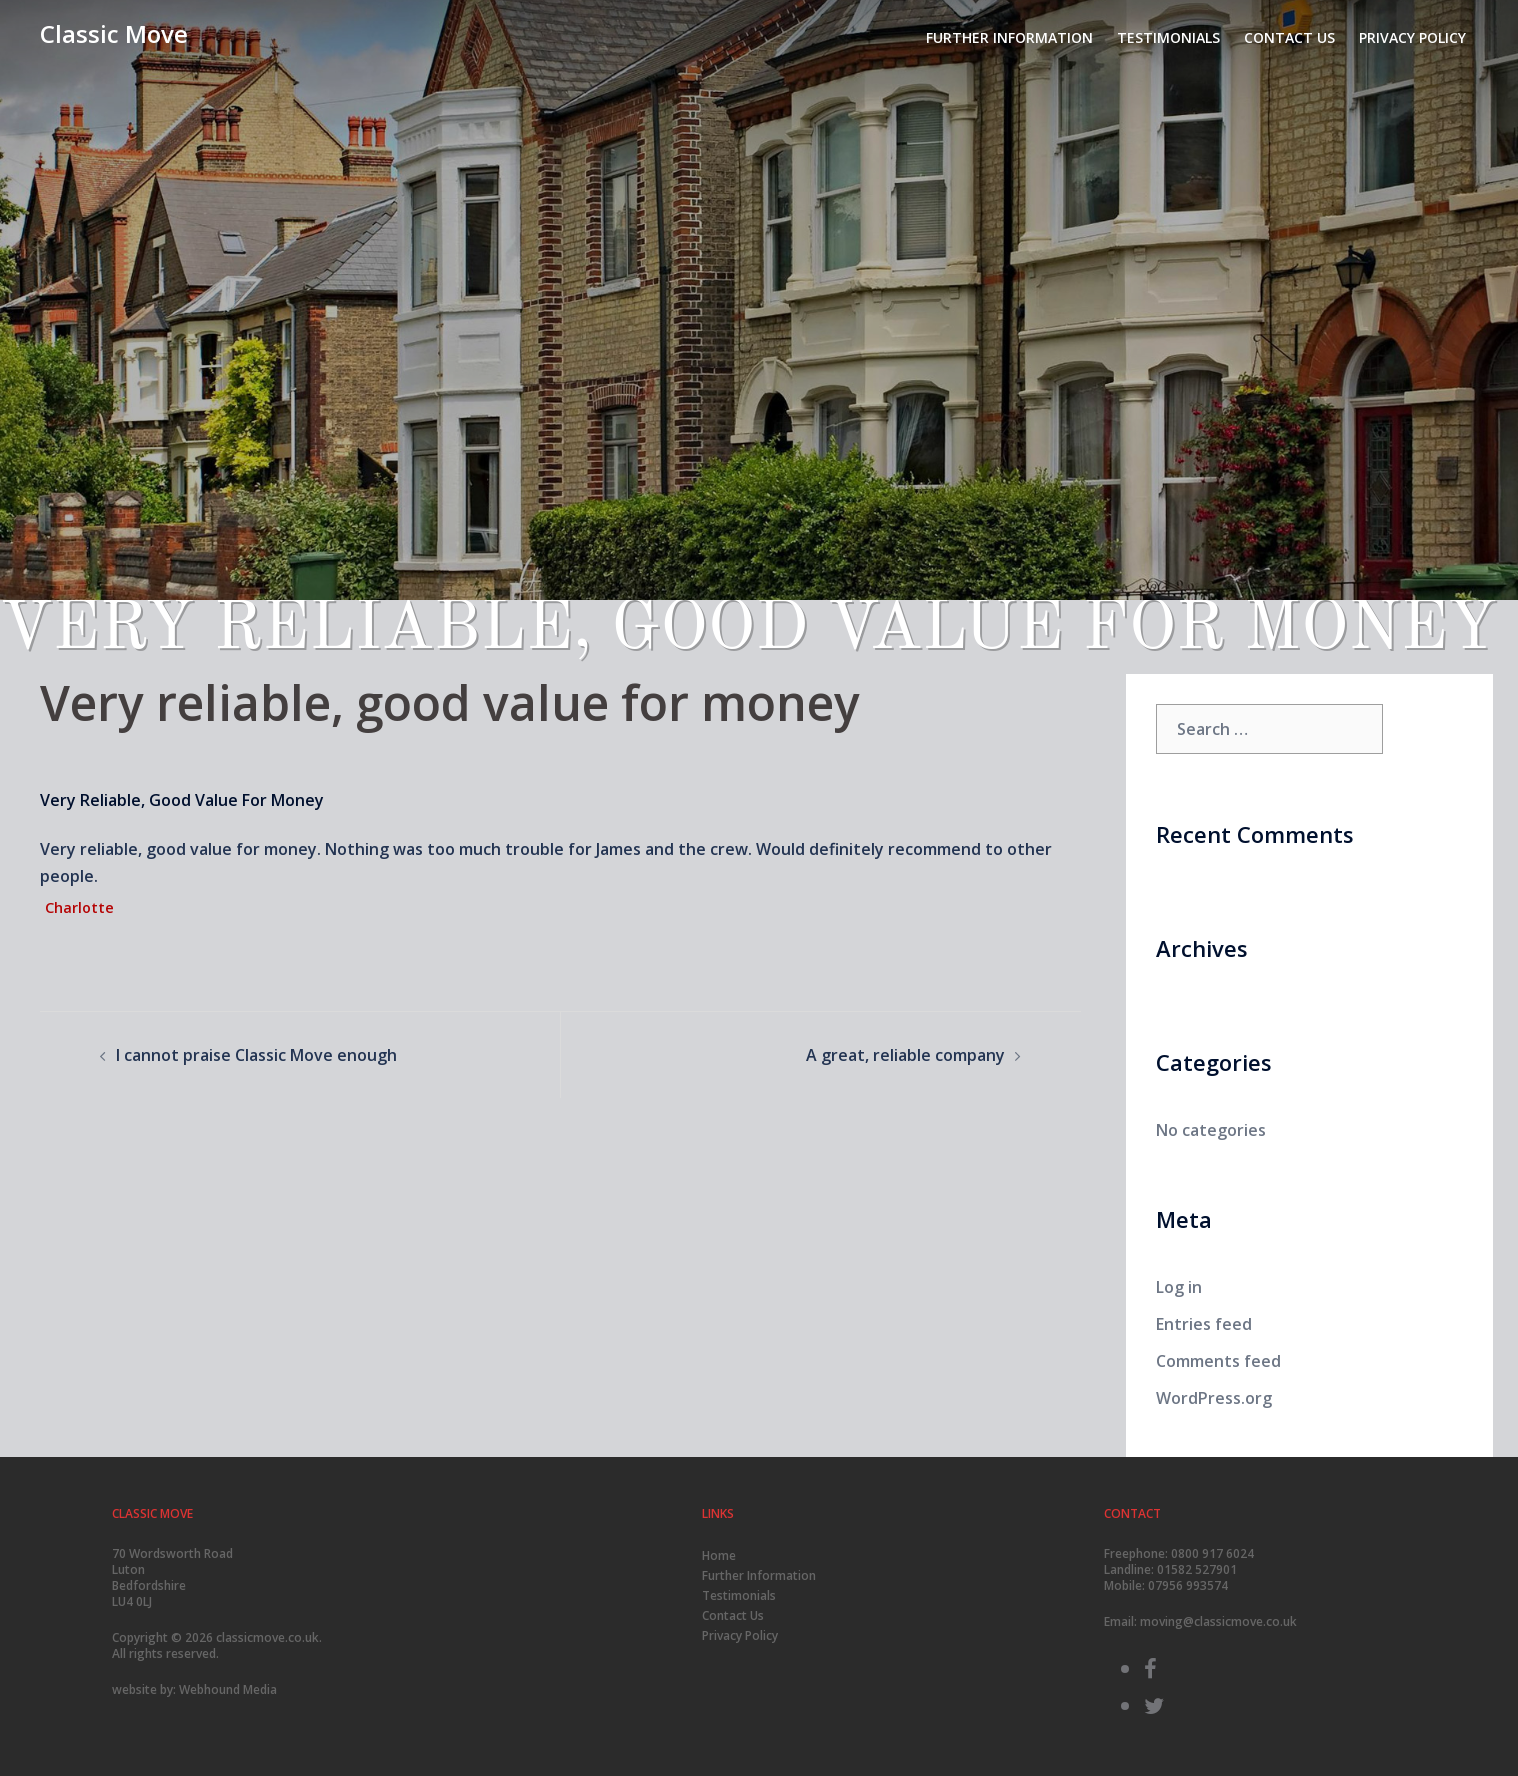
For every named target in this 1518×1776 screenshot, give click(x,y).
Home (719, 1555)
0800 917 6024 (1212, 1553)
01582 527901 (1197, 1569)
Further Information (1009, 37)
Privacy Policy (1412, 37)
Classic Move (114, 33)
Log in (1179, 1287)
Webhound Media (228, 1689)
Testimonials (1168, 37)
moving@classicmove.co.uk (1218, 1621)
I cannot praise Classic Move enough (256, 1055)
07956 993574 (1188, 1585)
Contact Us (1289, 37)
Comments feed (1218, 1361)
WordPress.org (1214, 1398)
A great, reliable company (905, 1055)
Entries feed (1204, 1324)
